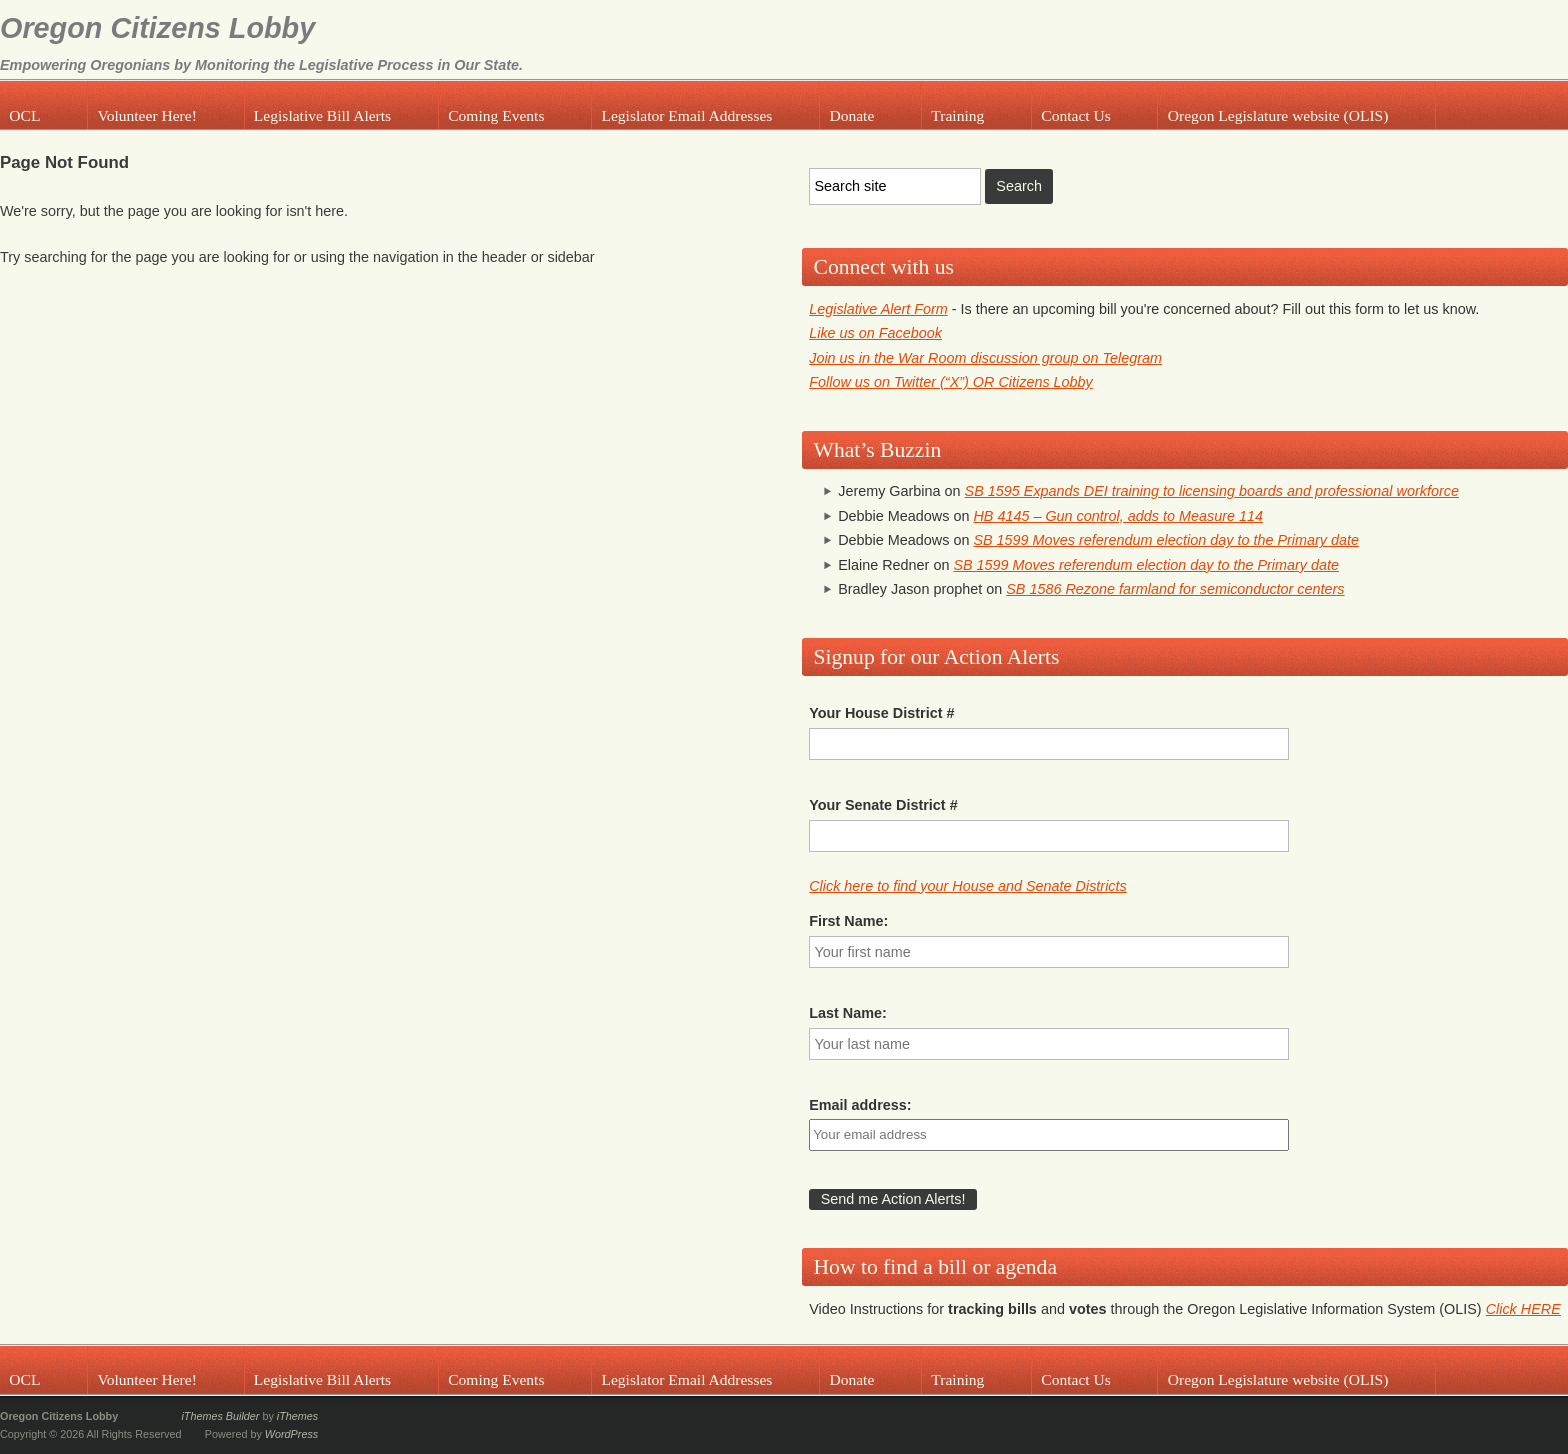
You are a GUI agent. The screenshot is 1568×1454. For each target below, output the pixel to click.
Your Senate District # (883, 805)
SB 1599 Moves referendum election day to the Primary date (1166, 540)
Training (957, 115)
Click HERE (1523, 1309)
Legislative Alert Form (878, 309)
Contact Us (1076, 115)
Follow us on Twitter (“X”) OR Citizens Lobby (951, 382)
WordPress (291, 1434)
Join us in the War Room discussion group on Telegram (985, 358)
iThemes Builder (220, 1416)
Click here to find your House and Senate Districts (968, 886)
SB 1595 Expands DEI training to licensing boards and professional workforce (1212, 491)
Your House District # (881, 713)
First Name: (848, 921)
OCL (24, 115)
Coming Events (496, 115)
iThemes (297, 1416)
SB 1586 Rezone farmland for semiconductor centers (1175, 589)
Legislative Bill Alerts (322, 115)
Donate (851, 115)
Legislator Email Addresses (686, 115)
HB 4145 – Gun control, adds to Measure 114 (1118, 516)
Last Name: (848, 1013)
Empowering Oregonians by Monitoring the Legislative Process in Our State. (261, 65)
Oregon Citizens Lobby (157, 28)
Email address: (860, 1105)
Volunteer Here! (146, 115)
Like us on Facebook (875, 333)
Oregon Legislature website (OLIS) (1278, 115)
